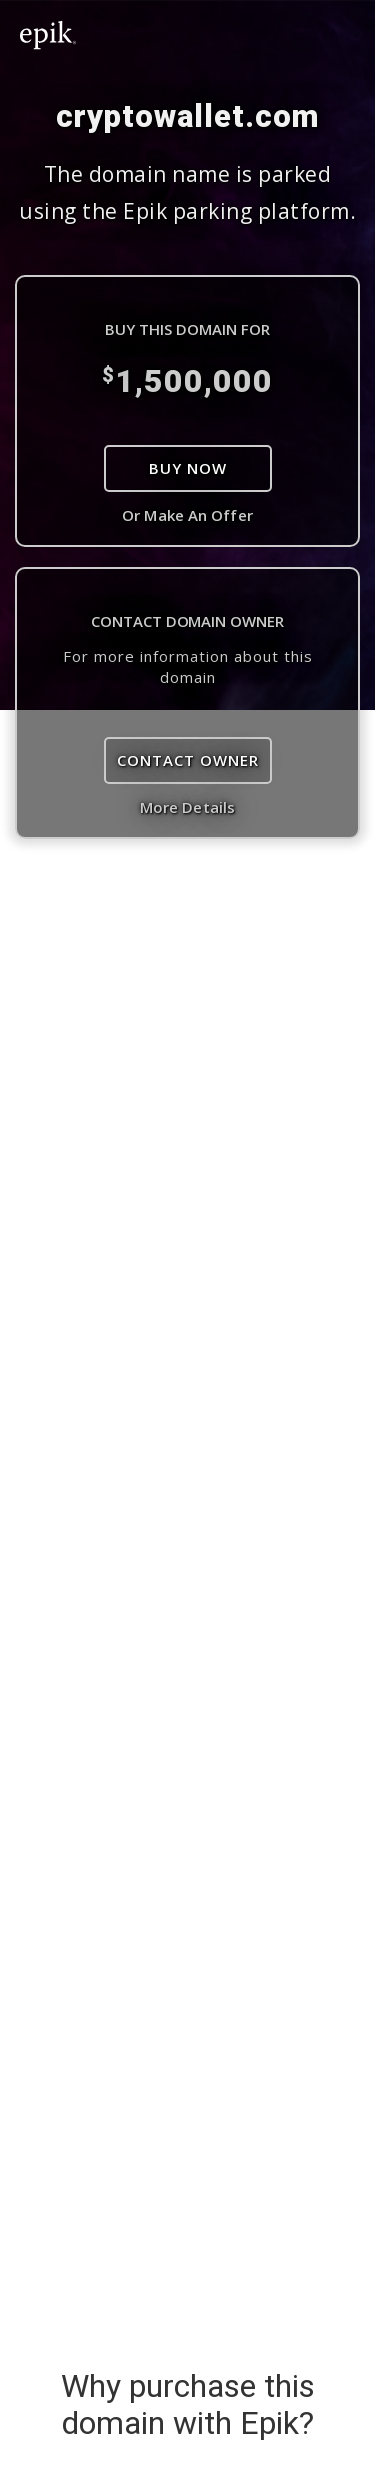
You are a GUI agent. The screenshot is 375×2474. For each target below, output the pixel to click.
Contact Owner (188, 760)
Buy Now (188, 468)
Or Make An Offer (187, 515)
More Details (187, 807)
